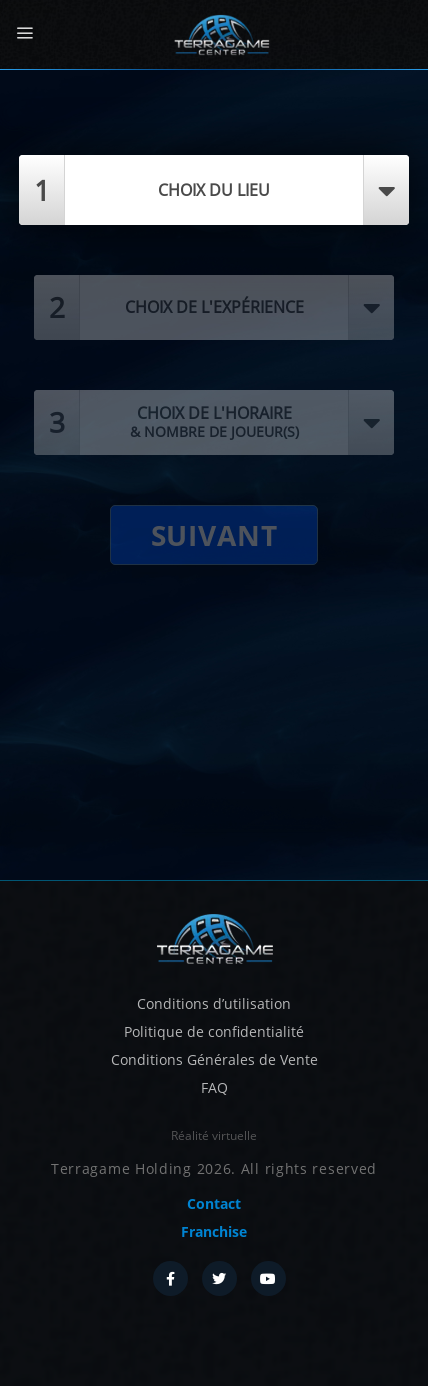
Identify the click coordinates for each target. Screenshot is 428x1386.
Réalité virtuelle (214, 1135)
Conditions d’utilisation (214, 1003)
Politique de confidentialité (214, 1031)
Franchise (214, 1231)
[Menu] (24, 33)
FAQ (214, 1087)
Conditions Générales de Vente (214, 1059)
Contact (214, 1203)
